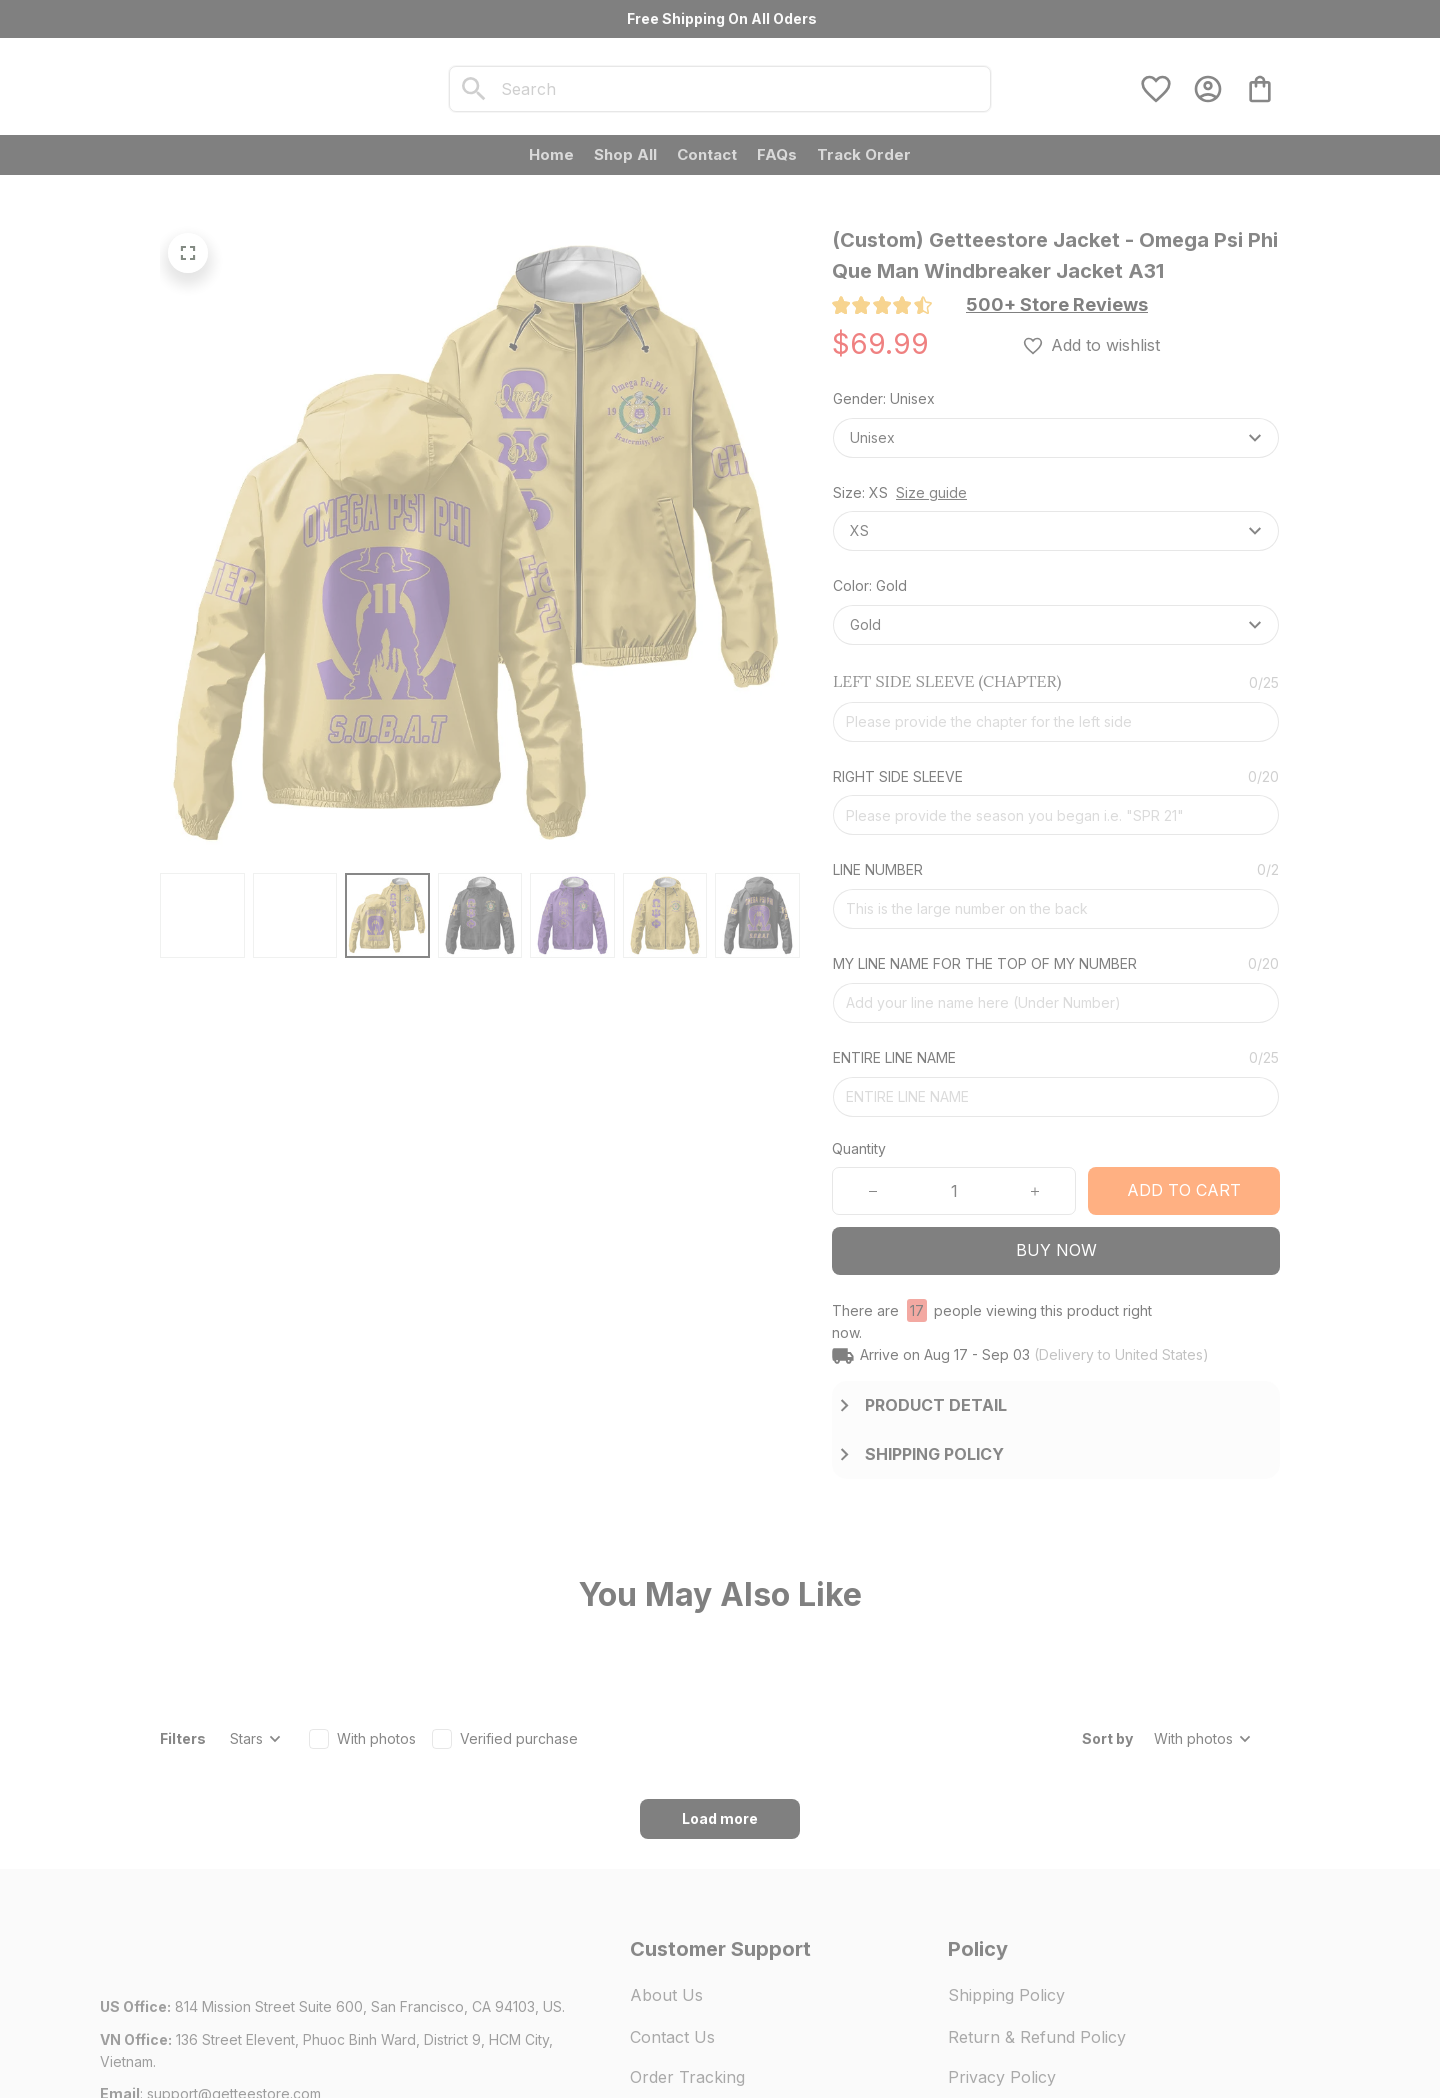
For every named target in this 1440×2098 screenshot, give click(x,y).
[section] (1057, 305)
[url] (234, 1983)
